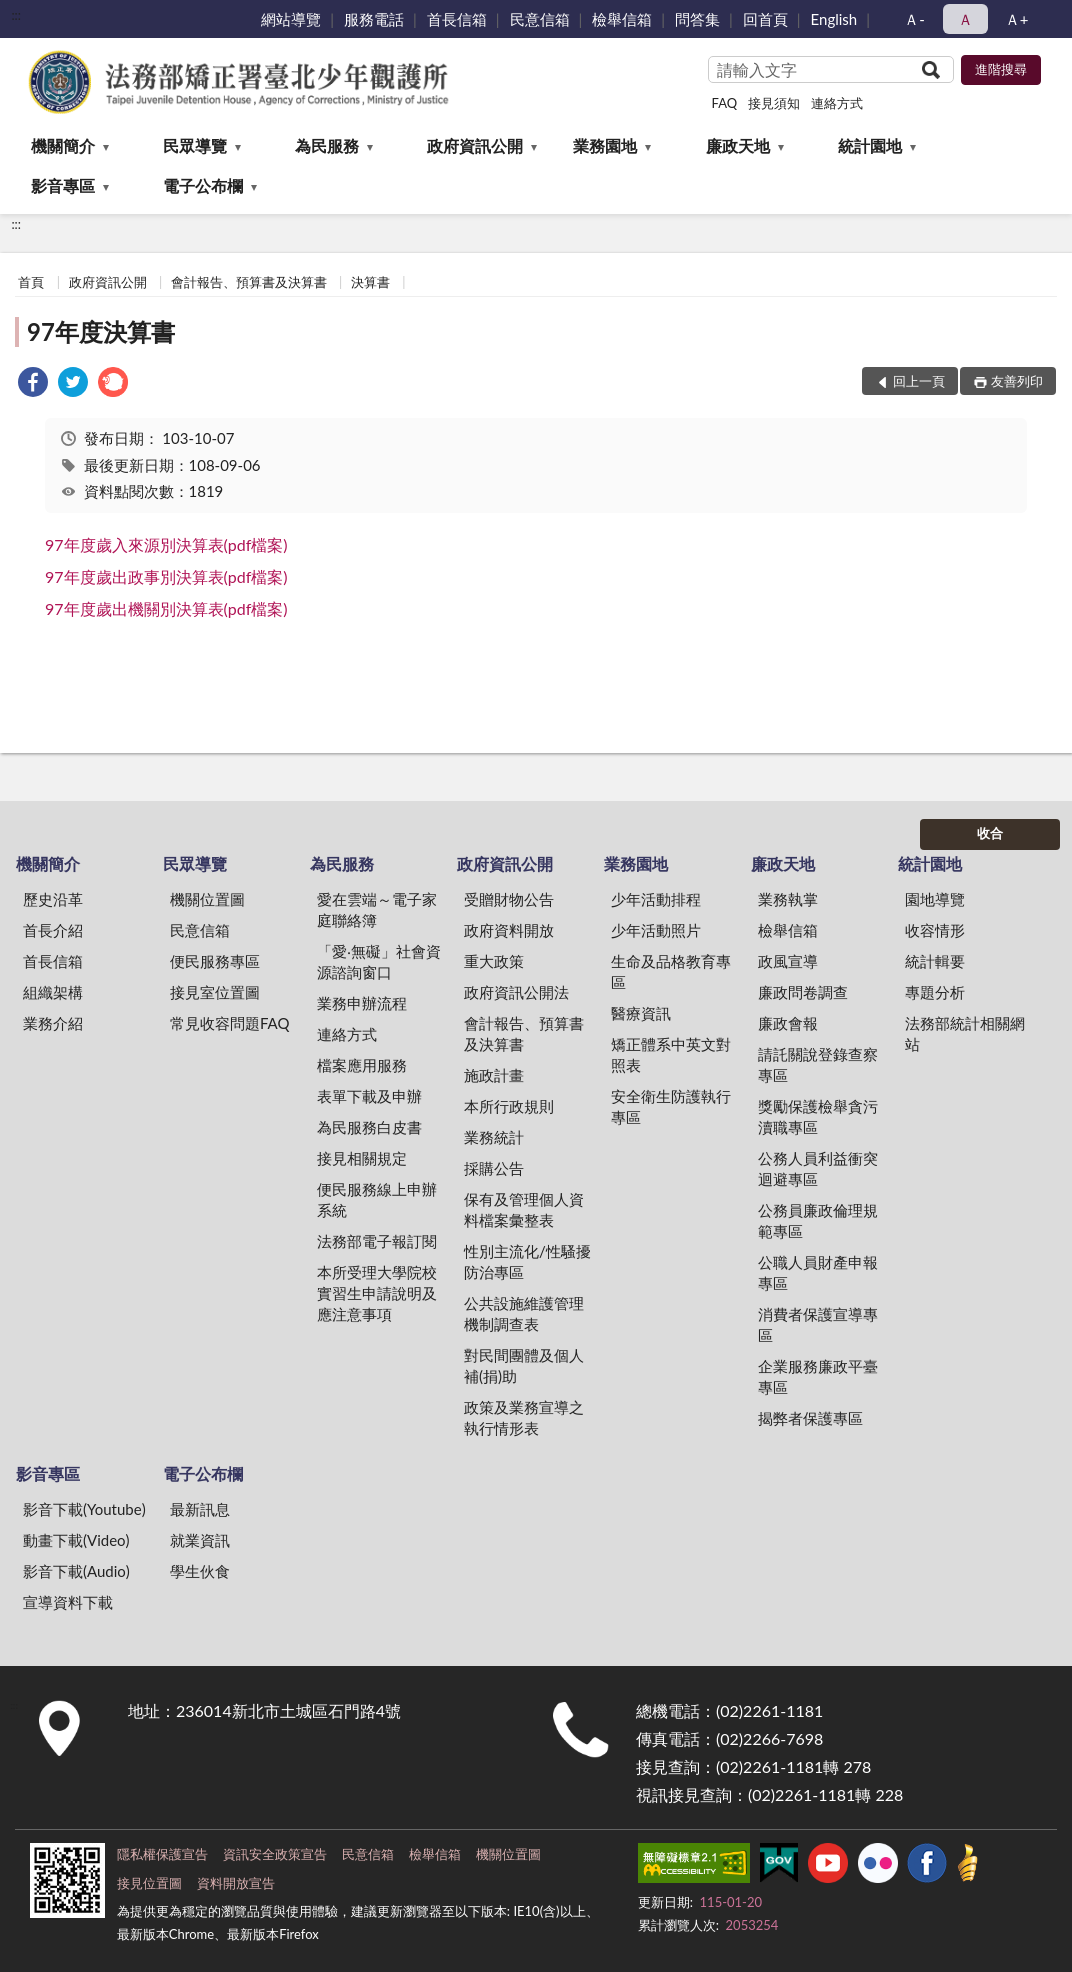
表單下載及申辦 (369, 1096)
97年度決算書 (101, 331)
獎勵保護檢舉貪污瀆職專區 (818, 1116)
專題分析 (935, 992)
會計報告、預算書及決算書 (249, 282)
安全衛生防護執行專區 (671, 1106)
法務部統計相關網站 (965, 1033)
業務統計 (494, 1137)
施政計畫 (494, 1075)
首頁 (31, 282)
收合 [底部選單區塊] (990, 833)
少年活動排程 (656, 899)
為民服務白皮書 (369, 1127)
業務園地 (605, 145)
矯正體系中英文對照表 (671, 1054)
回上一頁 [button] (919, 381)
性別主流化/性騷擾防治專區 (527, 1261)
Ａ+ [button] (1017, 19)
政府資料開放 (509, 930)
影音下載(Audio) (76, 1571)
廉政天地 (738, 145)
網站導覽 (291, 19)
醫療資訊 (641, 1013)
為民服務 (327, 145)
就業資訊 (200, 1540)
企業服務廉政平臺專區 (818, 1376)
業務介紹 (53, 1023)
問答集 (697, 19)
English (834, 19)
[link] (33, 384)
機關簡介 (63, 145)
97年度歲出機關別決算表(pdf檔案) (166, 608)
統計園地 (870, 145)
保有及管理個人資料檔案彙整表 (524, 1209)
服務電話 (374, 19)
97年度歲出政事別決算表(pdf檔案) (166, 576)
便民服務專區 (215, 961)
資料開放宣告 (236, 1883)
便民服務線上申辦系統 (377, 1199)
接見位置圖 (149, 1883)
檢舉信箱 (622, 19)
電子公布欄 (203, 185)
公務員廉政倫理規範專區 (818, 1220)
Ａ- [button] (914, 19)
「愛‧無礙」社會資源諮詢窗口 (379, 961)
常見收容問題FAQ (230, 1023)
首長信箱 (457, 19)
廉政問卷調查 (803, 992)
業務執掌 (788, 899)
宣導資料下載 (68, 1602)
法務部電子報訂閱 (377, 1241)
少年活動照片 (656, 930)
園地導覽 (935, 899)
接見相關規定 (362, 1158)
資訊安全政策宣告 (275, 1854)
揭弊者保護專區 (810, 1418)
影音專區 (63, 185)
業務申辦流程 (362, 1003)
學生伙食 (200, 1571)
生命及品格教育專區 (671, 971)
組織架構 (53, 992)
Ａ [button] (965, 19)
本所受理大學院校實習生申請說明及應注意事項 (377, 1293)
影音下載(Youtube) (84, 1509)
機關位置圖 (207, 899)
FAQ (725, 103)
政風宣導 (788, 961)
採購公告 (494, 1168)
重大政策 (494, 961)
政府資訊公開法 (516, 992)
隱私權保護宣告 (162, 1854)
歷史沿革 (53, 899)
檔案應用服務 (362, 1065)
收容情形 (935, 930)
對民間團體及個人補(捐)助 (524, 1365)
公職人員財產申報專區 (818, 1272)
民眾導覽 (195, 145)
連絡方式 (837, 103)
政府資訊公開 (475, 145)
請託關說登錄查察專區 (818, 1064)
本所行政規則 (509, 1106)
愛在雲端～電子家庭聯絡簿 (377, 909)
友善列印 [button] (1017, 381)
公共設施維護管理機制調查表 (524, 1313)
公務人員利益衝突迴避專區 (818, 1168)
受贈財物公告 (509, 899)
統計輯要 (935, 961)
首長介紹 (53, 930)
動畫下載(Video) (76, 1540)
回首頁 (765, 19)
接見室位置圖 (215, 992)
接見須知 (774, 103)
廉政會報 (788, 1023)
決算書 (370, 282)
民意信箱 (540, 19)
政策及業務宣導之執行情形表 (524, 1417)
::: (16, 15)
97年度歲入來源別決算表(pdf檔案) (166, 544)
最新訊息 (200, 1509)
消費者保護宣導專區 (818, 1324)
